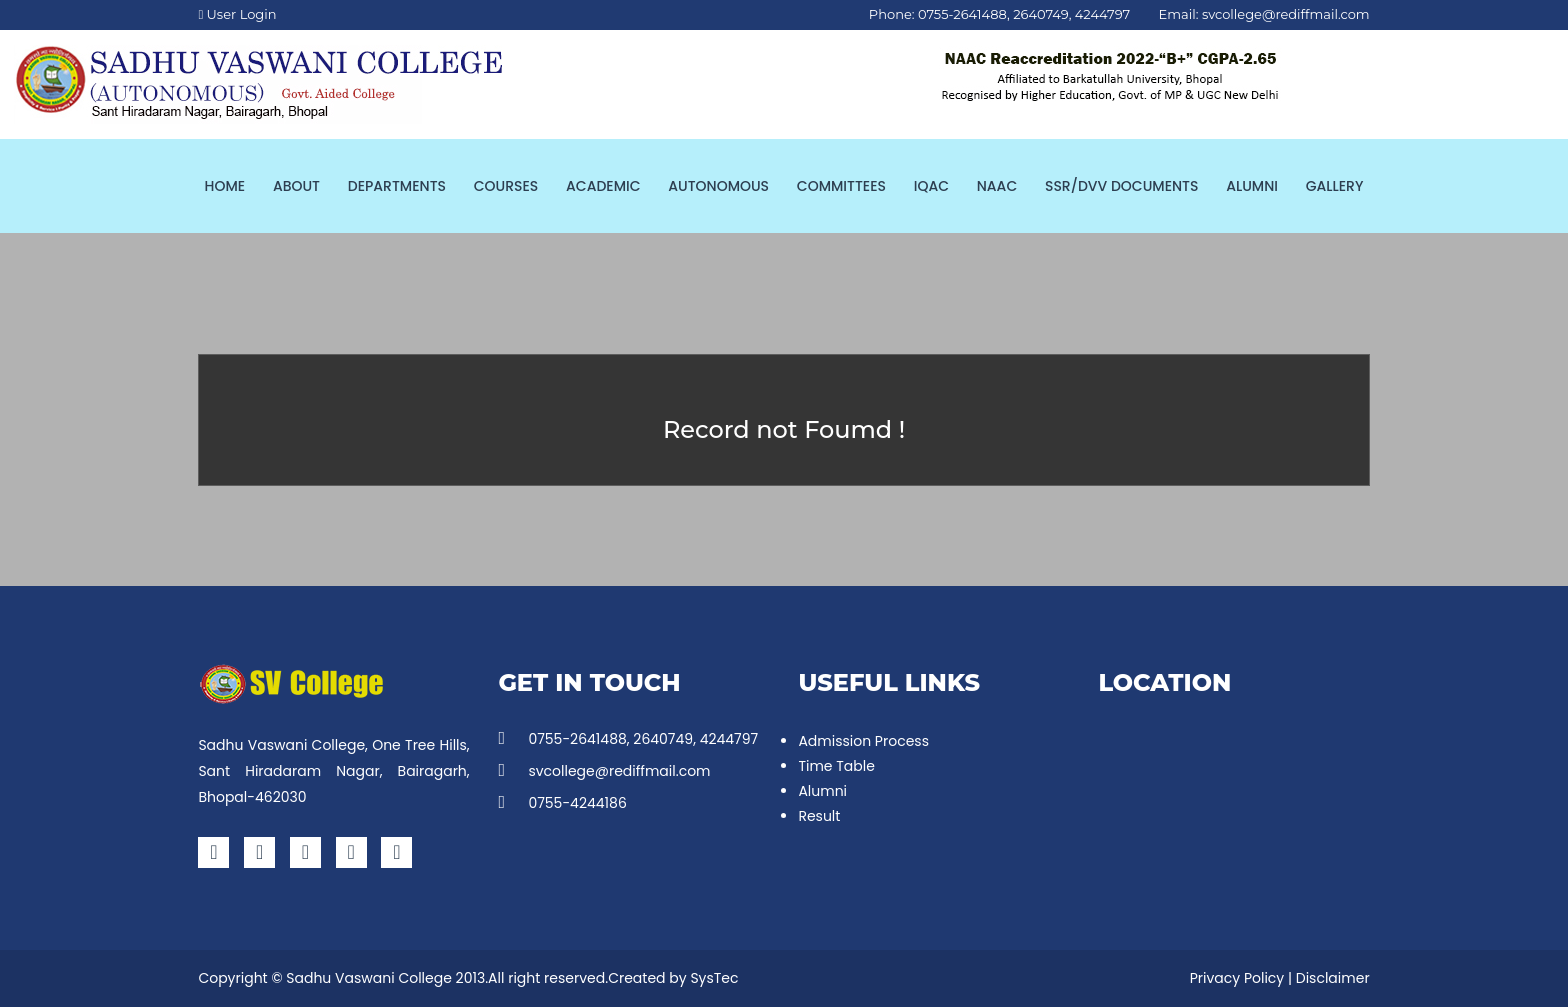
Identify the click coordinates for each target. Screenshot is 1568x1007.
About (296, 186)
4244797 (1102, 14)
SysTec (714, 978)
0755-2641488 (962, 14)
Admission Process (863, 741)
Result (819, 816)
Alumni (1252, 186)
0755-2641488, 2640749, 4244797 (628, 739)
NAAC (997, 186)
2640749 (1040, 14)
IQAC (931, 186)
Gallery (1335, 186)
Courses (506, 186)
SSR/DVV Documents (1121, 186)
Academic (603, 186)
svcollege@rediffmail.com (1286, 14)
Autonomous (718, 186)
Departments (397, 186)
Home (225, 186)
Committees (841, 186)
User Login (237, 14)
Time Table (836, 766)
